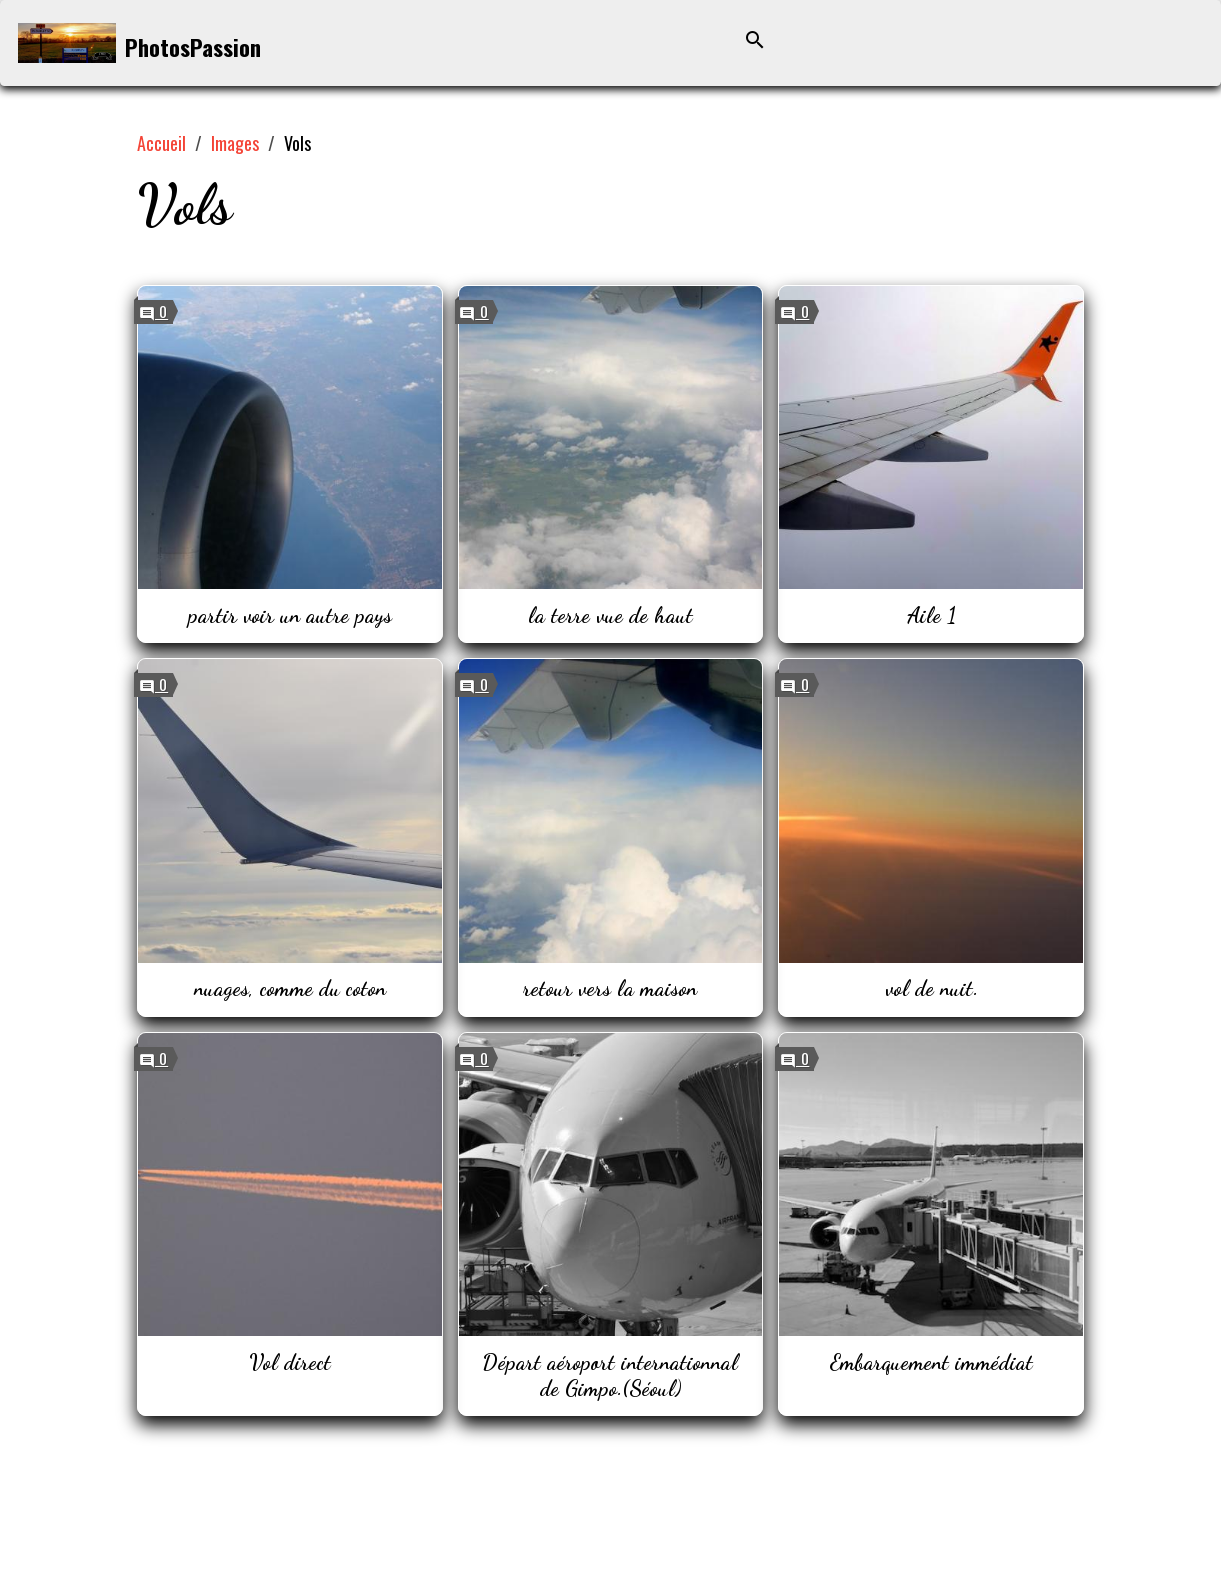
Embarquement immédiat (931, 1362)
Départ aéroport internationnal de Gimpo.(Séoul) (610, 1375)
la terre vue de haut (610, 615)
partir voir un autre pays (290, 615)
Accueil (161, 143)
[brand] (139, 43)
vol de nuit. (931, 988)
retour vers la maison (610, 988)
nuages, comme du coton (290, 988)
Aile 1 (931, 615)
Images (235, 143)
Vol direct (290, 1362)
